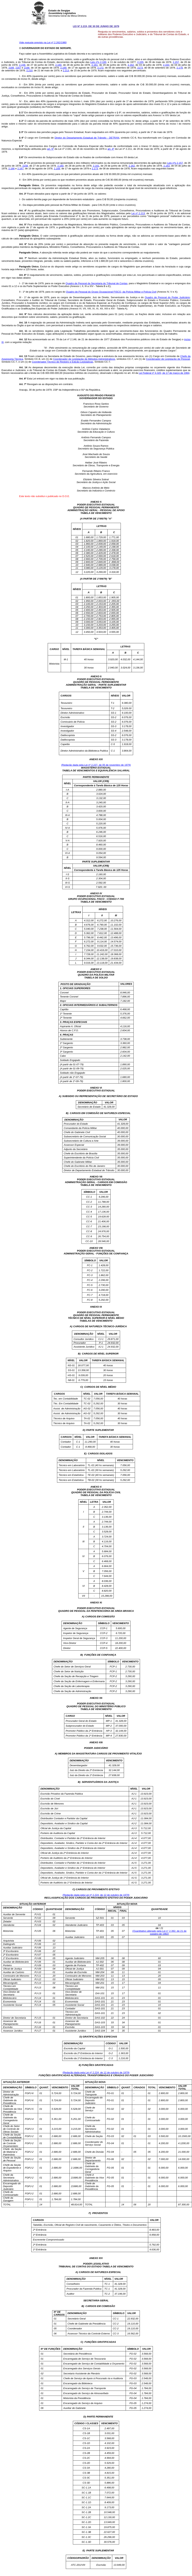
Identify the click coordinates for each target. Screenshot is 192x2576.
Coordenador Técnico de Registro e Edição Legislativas (62, 361)
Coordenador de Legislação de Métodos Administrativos (84, 359)
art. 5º (50, 149)
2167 (18, 67)
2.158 (22, 64)
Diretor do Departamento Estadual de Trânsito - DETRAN (87, 137)
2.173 (95, 168)
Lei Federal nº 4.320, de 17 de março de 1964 (164, 373)
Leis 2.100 (98, 62)
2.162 (131, 64)
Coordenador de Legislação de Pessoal (168, 359)
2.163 (166, 64)
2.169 (63, 67)
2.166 (11, 168)
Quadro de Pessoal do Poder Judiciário (167, 297)
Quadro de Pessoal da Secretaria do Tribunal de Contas (97, 283)
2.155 (140, 62)
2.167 (20, 168)
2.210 (29, 70)
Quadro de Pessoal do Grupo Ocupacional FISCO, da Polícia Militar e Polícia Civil (111, 291)
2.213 (66, 70)
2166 (11, 67)
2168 (26, 67)
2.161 (95, 64)
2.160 (58, 64)
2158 (25, 165)
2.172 (100, 67)
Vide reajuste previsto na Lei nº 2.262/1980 (43, 42)
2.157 (176, 62)
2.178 (180, 67)
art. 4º (111, 149)
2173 (140, 67)
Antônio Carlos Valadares (96, 429)
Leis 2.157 (175, 163)
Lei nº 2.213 (138, 213)
